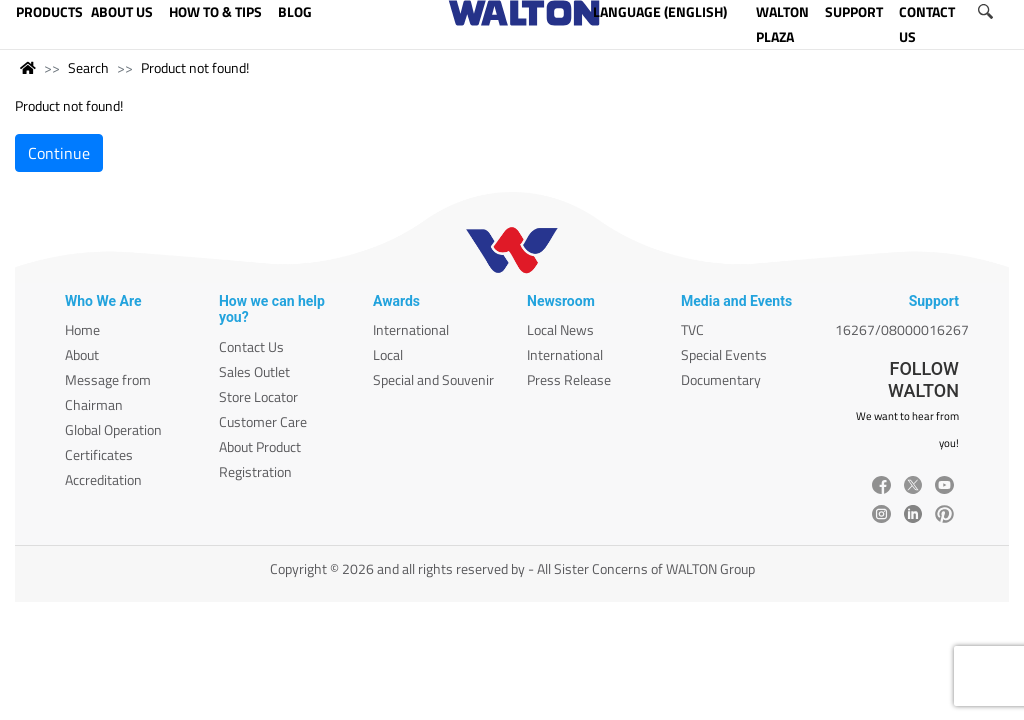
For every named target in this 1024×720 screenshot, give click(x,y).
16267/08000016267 (902, 329)
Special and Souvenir (433, 379)
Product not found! (195, 67)
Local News (560, 329)
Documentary (721, 379)
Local (388, 354)
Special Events (724, 354)
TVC (692, 329)
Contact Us (251, 346)
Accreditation (103, 479)
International (411, 329)
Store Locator (258, 396)
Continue (59, 153)
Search (88, 67)
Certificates (99, 454)
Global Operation (113, 429)
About (82, 354)
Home (82, 329)
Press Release (569, 379)
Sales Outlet (254, 371)
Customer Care (263, 421)
